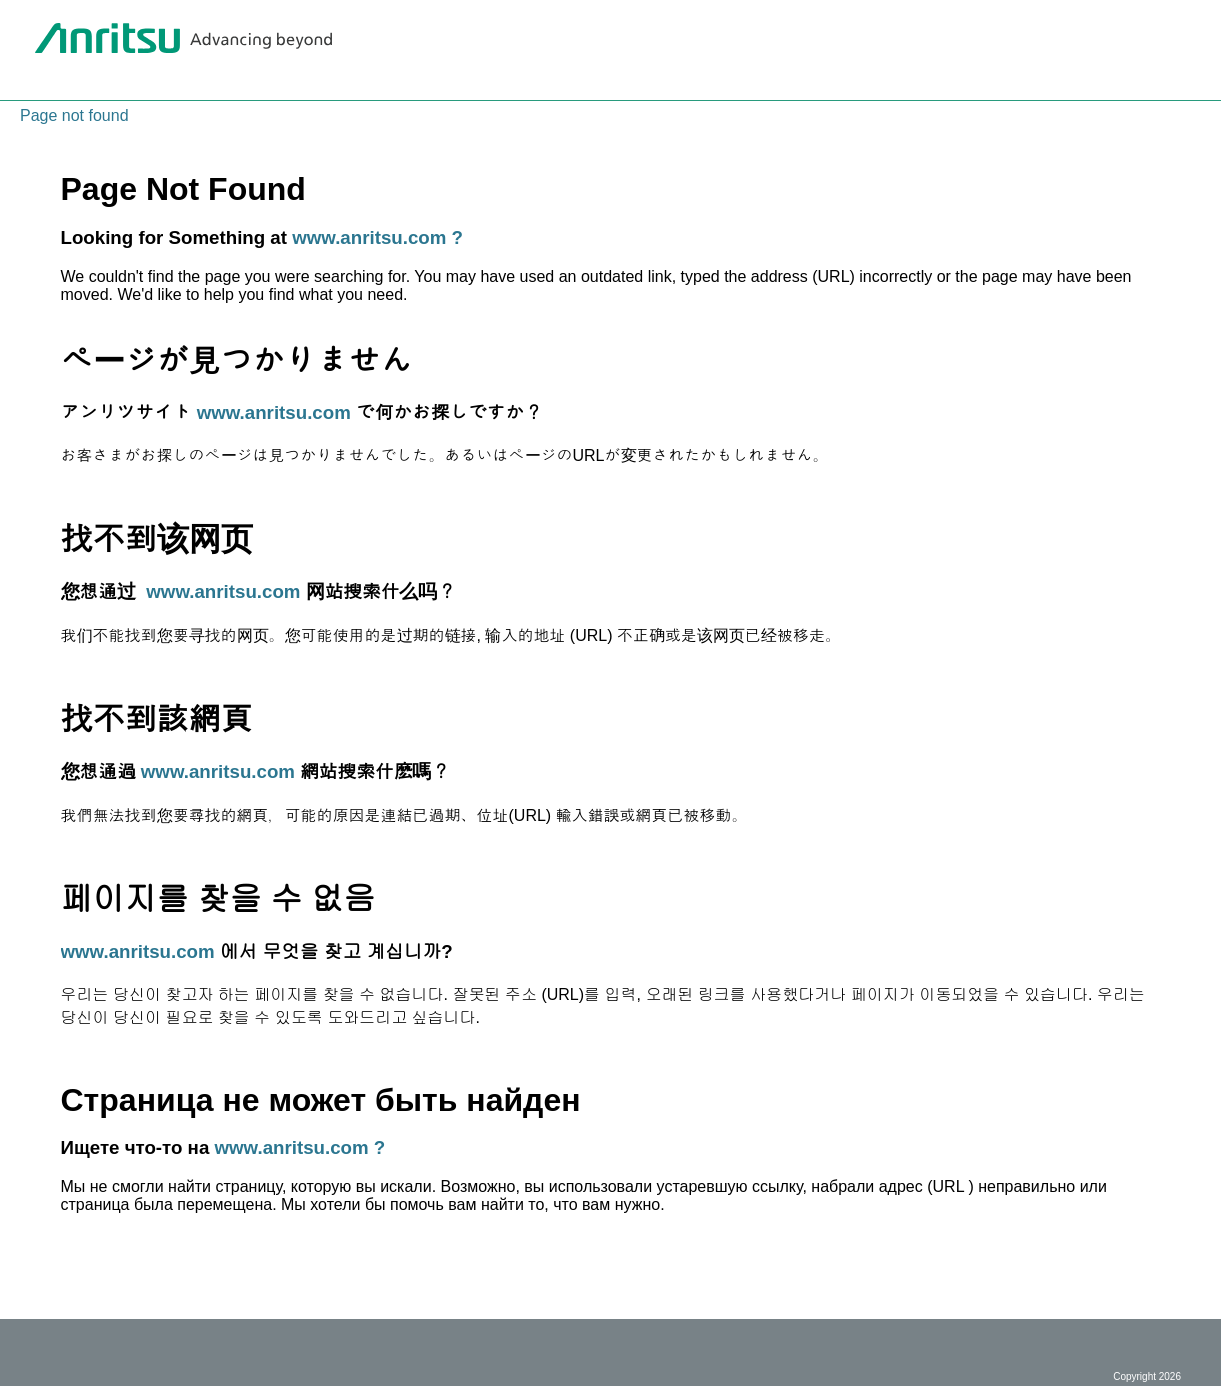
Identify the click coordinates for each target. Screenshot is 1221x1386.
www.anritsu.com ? (377, 237)
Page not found (74, 115)
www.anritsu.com (274, 412)
